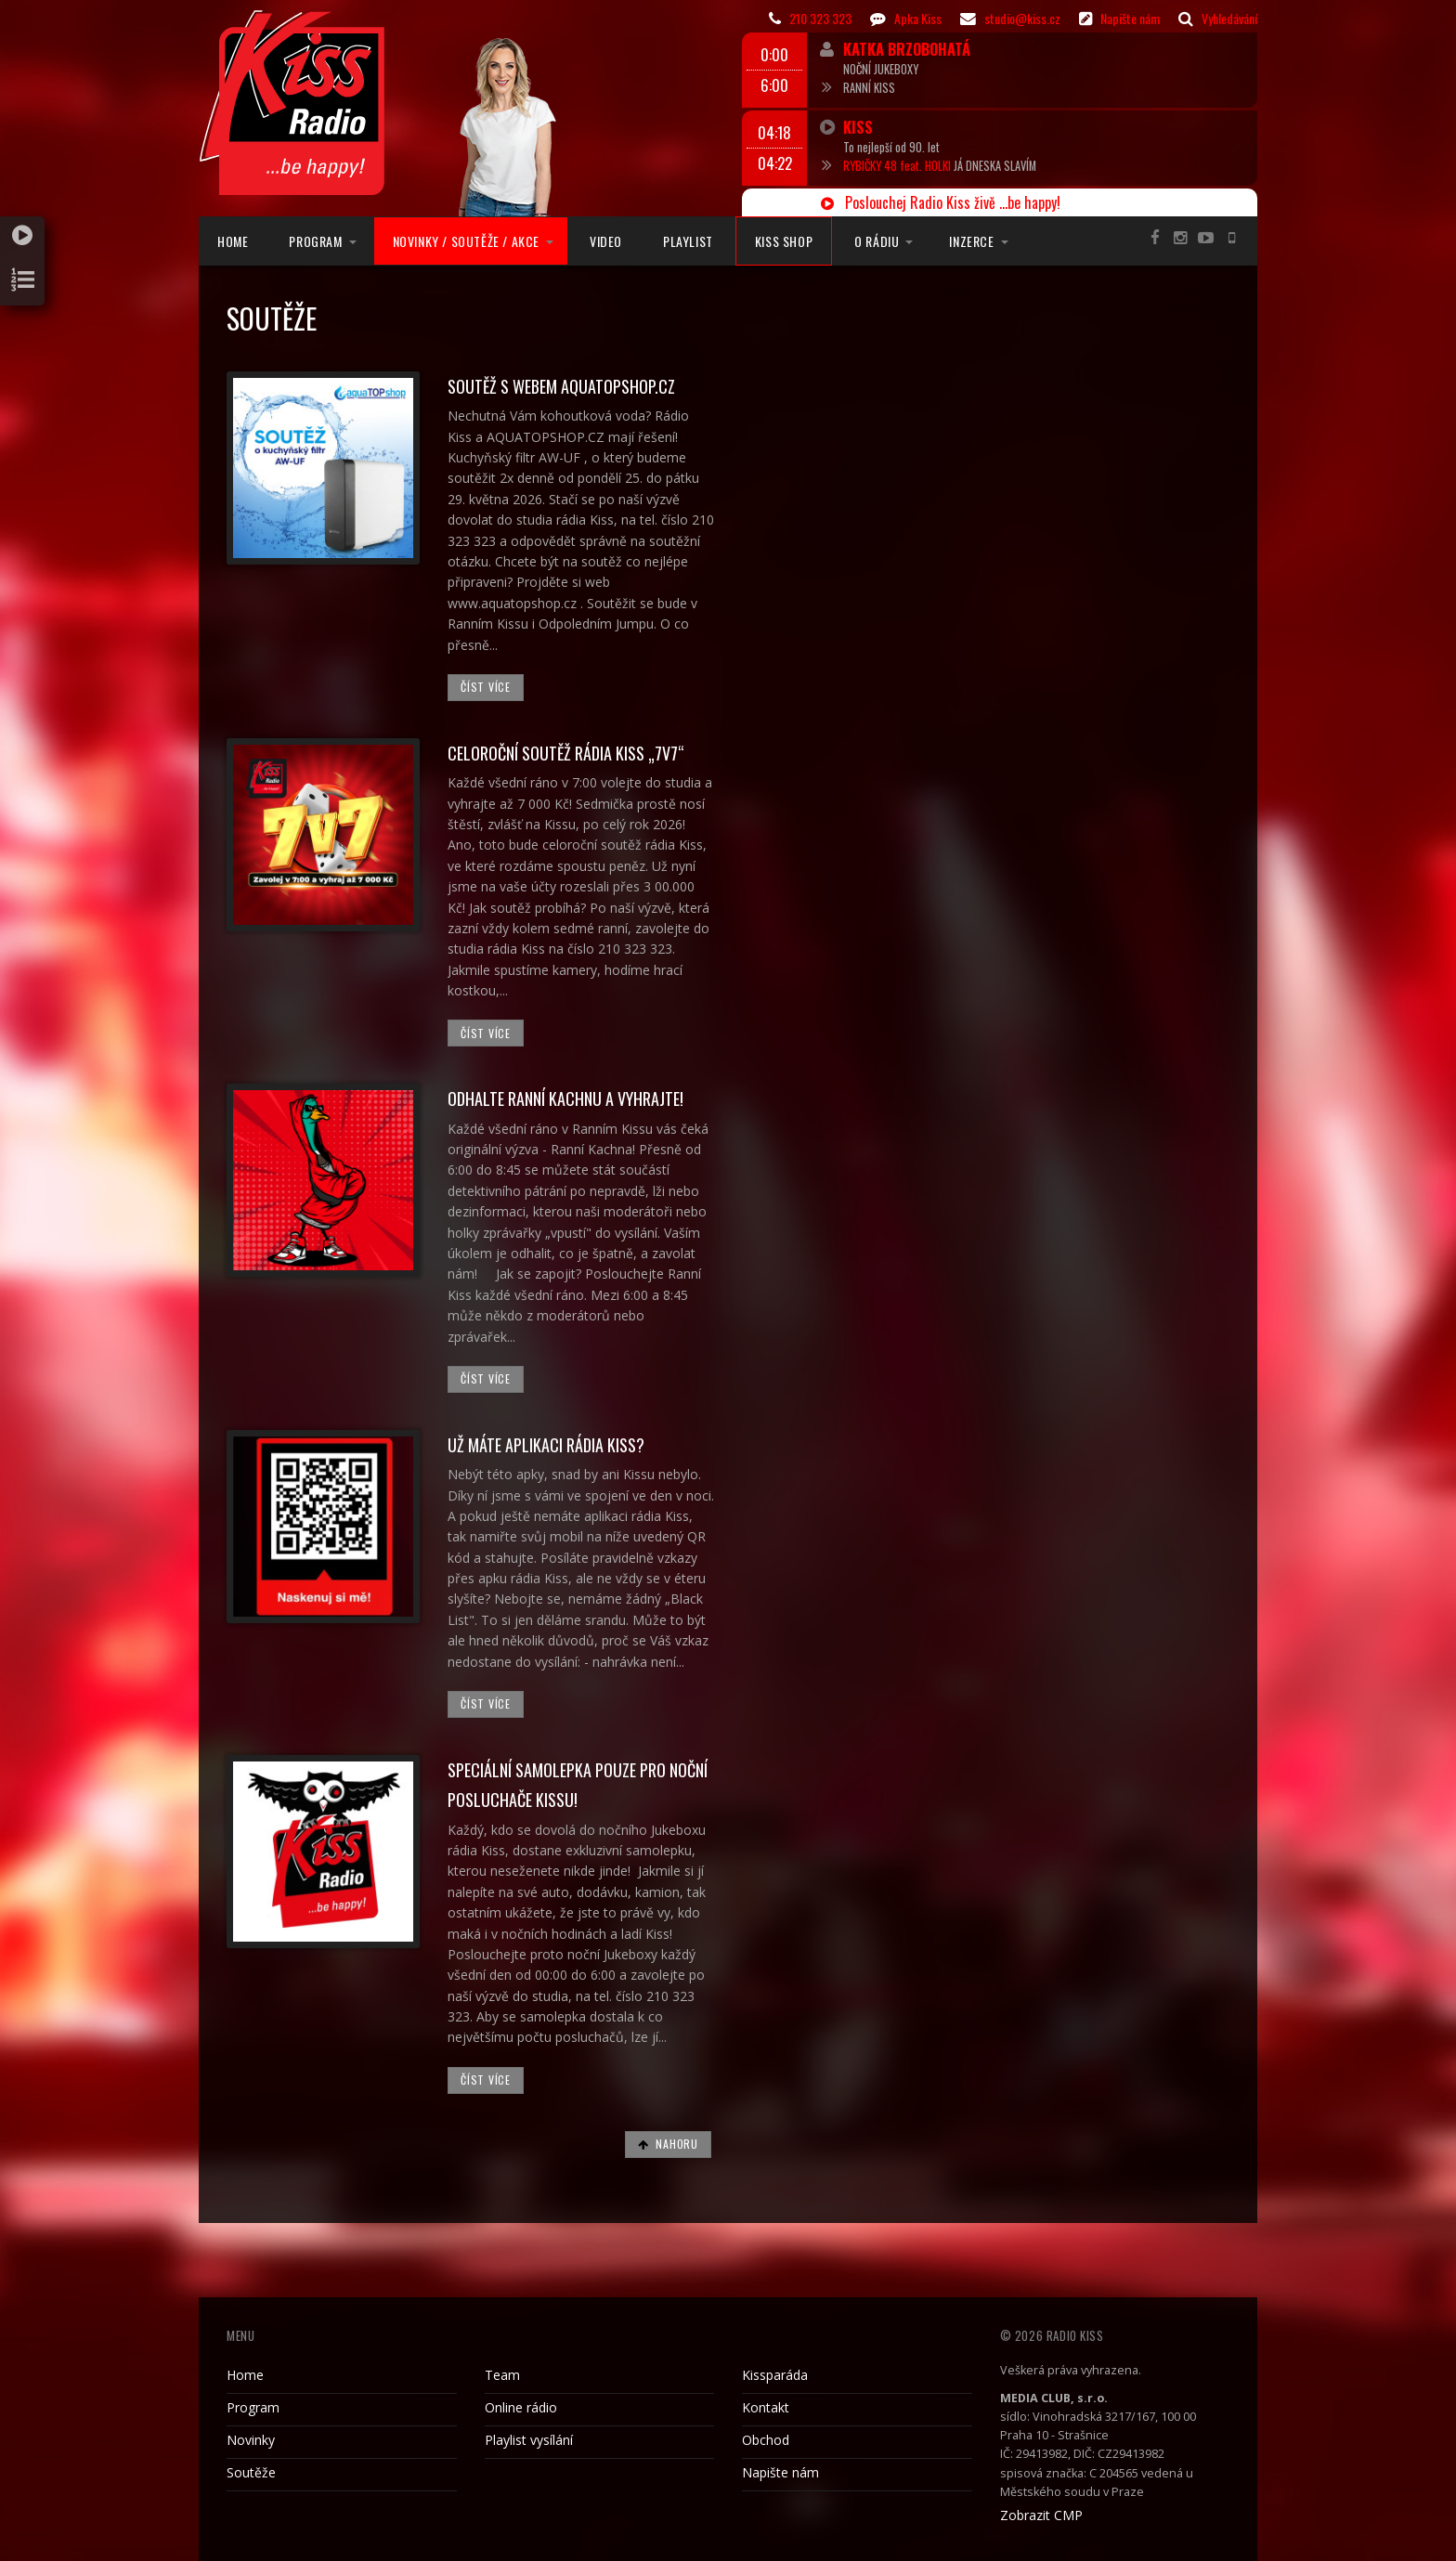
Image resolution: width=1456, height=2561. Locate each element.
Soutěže (251, 2472)
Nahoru (667, 2144)
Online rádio (521, 2407)
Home (232, 241)
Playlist (688, 241)
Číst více (485, 687)
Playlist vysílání (529, 2440)
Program (315, 241)
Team (502, 2375)
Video (606, 241)
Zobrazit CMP (1041, 2515)
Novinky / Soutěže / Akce (466, 241)
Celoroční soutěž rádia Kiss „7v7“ (566, 753)
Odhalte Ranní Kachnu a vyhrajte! (565, 1098)
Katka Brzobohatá (906, 48)
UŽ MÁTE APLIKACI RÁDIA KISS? (546, 1445)
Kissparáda (775, 2375)
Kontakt (765, 2407)
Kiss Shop (783, 241)
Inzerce (971, 241)
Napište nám (780, 2472)
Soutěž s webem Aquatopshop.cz (561, 386)
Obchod (765, 2440)
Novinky (251, 2440)
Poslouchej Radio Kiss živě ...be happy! (940, 202)
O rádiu (876, 241)
